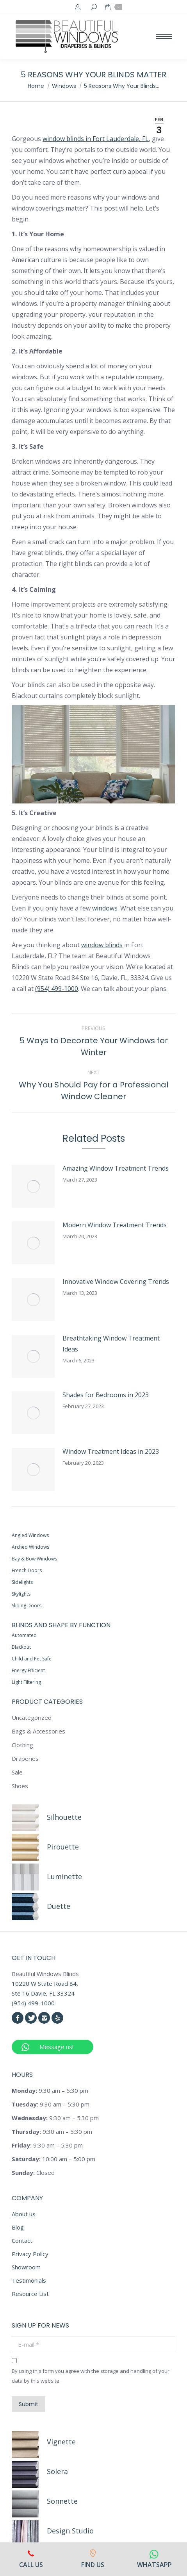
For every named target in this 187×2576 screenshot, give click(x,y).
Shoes (20, 1636)
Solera (57, 2321)
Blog (18, 2077)
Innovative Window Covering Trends (79, 1231)
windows (105, 908)
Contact (22, 2090)
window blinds (102, 945)
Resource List (30, 2144)
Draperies (25, 1608)
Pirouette (63, 1696)
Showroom (26, 2117)
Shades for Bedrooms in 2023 (69, 1295)
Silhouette (64, 1667)
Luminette (64, 1726)
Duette (58, 1756)
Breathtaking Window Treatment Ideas (83, 1263)
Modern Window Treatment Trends (78, 1200)
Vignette (61, 2291)
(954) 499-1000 (56, 988)
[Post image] (15, 1168)
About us (24, 2064)
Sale (17, 1622)
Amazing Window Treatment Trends (79, 1168)
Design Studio (70, 2380)
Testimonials (29, 2130)
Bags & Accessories (38, 1581)
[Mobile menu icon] (164, 36)
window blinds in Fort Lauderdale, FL (96, 138)
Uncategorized (32, 1567)
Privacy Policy (30, 2104)
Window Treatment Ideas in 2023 (74, 1326)
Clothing (22, 1595)
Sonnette (62, 2351)
